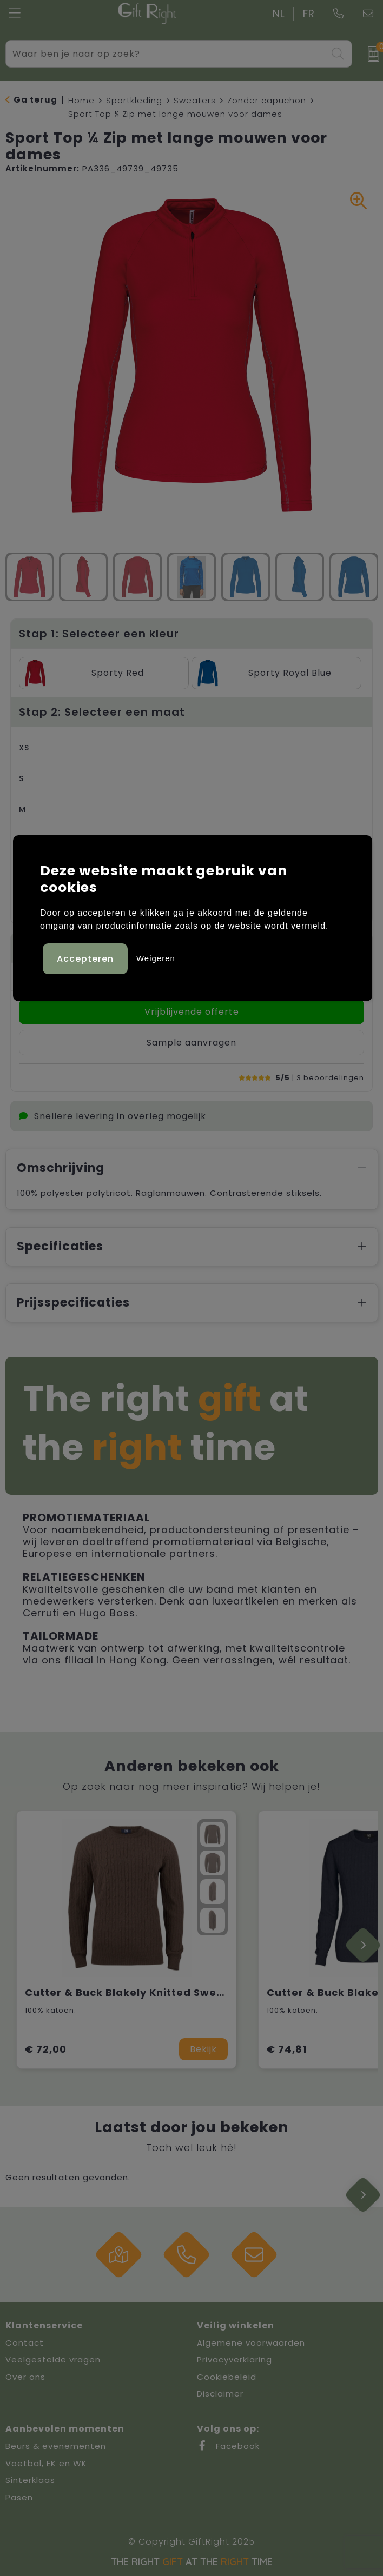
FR (309, 13)
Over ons (25, 2376)
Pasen (19, 2497)
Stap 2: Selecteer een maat (102, 712)
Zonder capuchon (266, 100)
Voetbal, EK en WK (46, 2463)
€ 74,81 (287, 2049)
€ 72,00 (46, 2049)
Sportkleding (134, 100)
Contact (24, 2342)
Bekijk (203, 2049)
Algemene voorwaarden (251, 2342)
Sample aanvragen (191, 1042)
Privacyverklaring (234, 2359)
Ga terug (35, 99)
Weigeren (155, 958)
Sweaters (195, 100)
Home (81, 100)
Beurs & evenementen (55, 2446)
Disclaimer (220, 2393)
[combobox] (166, 54)
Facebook (228, 2446)
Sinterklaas (30, 2480)
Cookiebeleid (226, 2376)
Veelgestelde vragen (53, 2359)
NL (279, 13)
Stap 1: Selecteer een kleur (99, 633)
